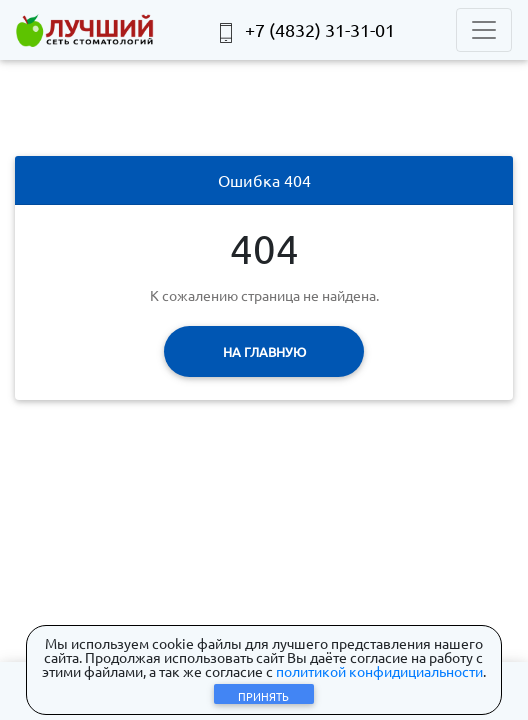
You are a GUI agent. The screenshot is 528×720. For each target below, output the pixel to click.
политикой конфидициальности (379, 671)
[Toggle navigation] (484, 30)
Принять (263, 696)
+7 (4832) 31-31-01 (305, 31)
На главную (264, 351)
